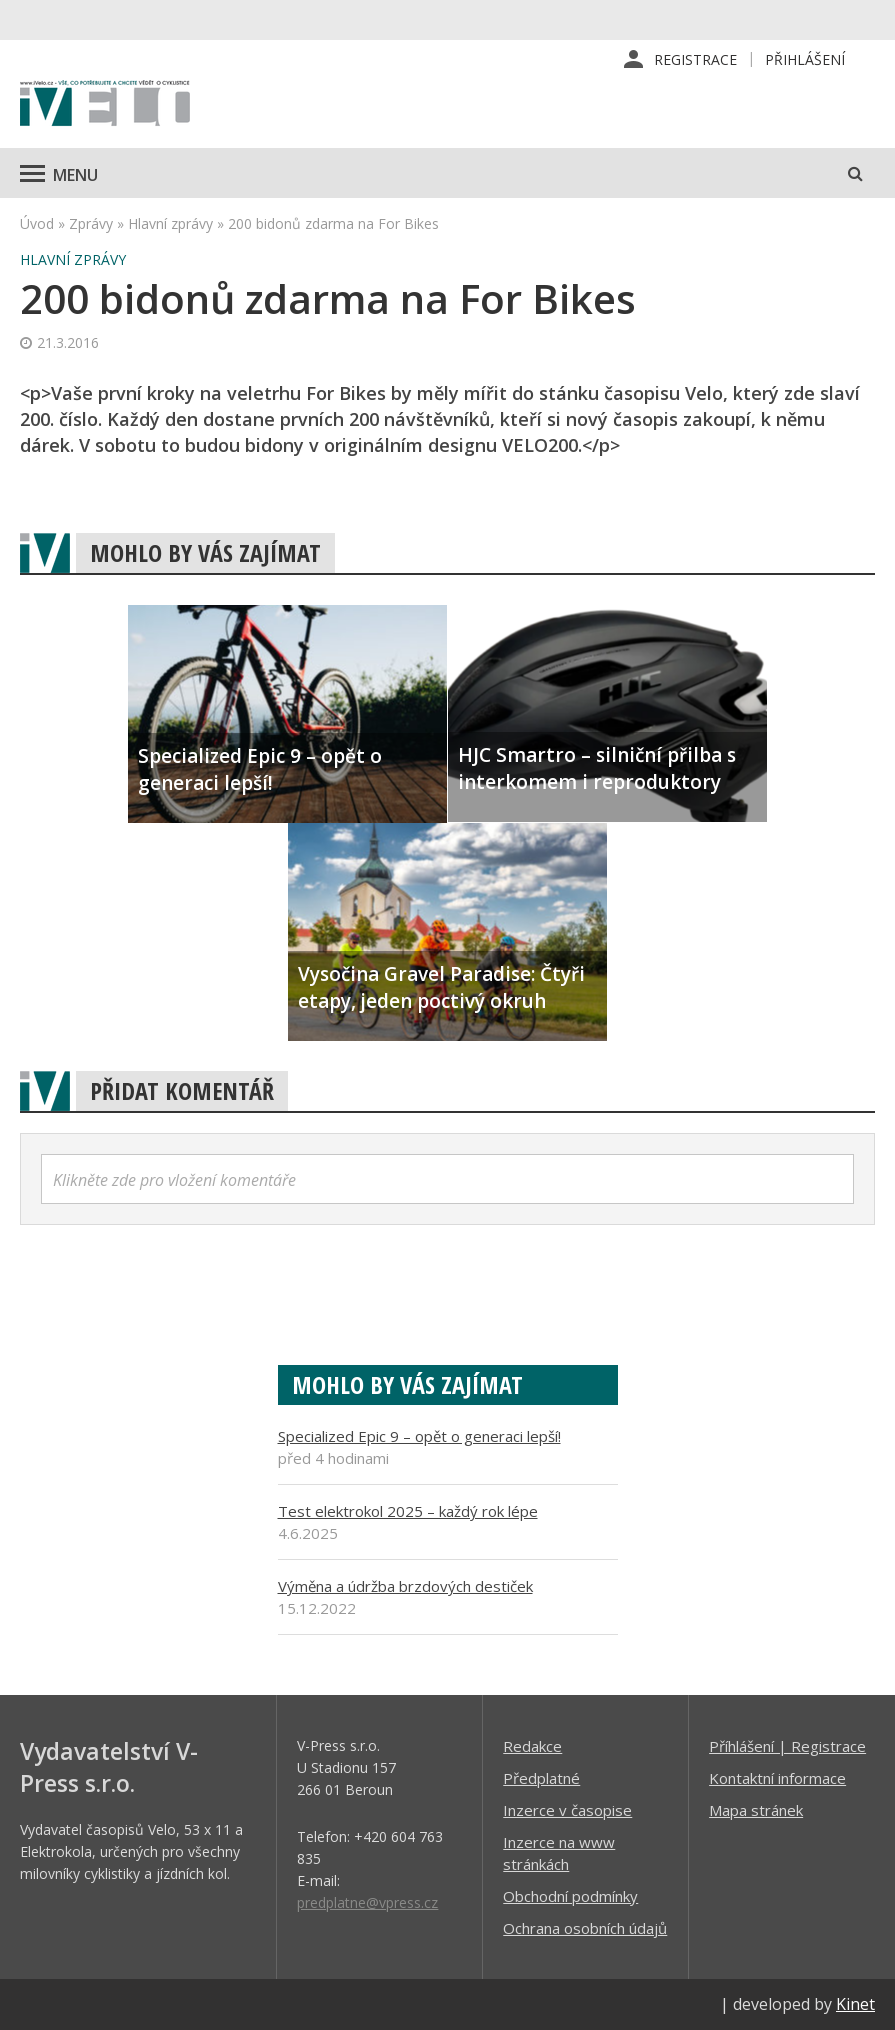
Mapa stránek (756, 1810)
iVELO (105, 105)
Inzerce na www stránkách (559, 1853)
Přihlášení (805, 59)
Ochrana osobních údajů (585, 1928)
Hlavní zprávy (170, 223)
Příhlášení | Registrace (787, 1746)
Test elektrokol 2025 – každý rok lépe (408, 1511)
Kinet (855, 2004)
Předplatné (541, 1778)
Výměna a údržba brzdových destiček (405, 1586)
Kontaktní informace (777, 1778)
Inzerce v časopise (567, 1810)
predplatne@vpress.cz (367, 1902)
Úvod (37, 223)
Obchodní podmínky (570, 1896)
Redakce (532, 1746)
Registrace (695, 59)
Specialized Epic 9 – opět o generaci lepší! (419, 1436)
